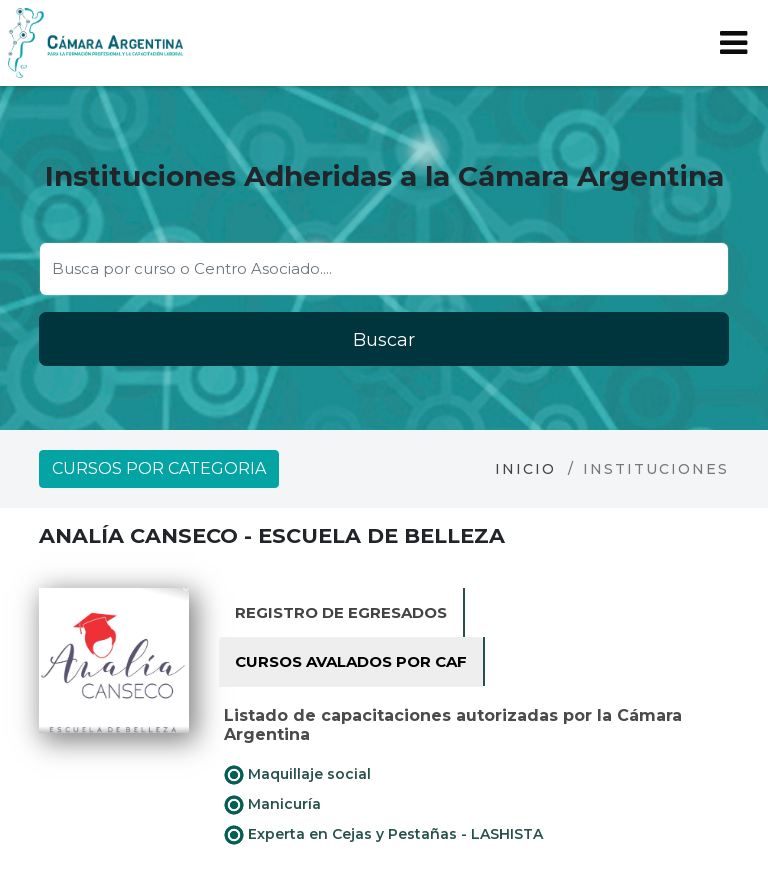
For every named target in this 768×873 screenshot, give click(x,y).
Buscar (384, 340)
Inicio (525, 469)
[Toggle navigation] (733, 43)
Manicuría (272, 805)
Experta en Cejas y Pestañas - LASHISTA (383, 835)
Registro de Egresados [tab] (341, 612)
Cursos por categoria (159, 468)
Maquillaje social (297, 775)
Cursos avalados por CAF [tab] (351, 661)
